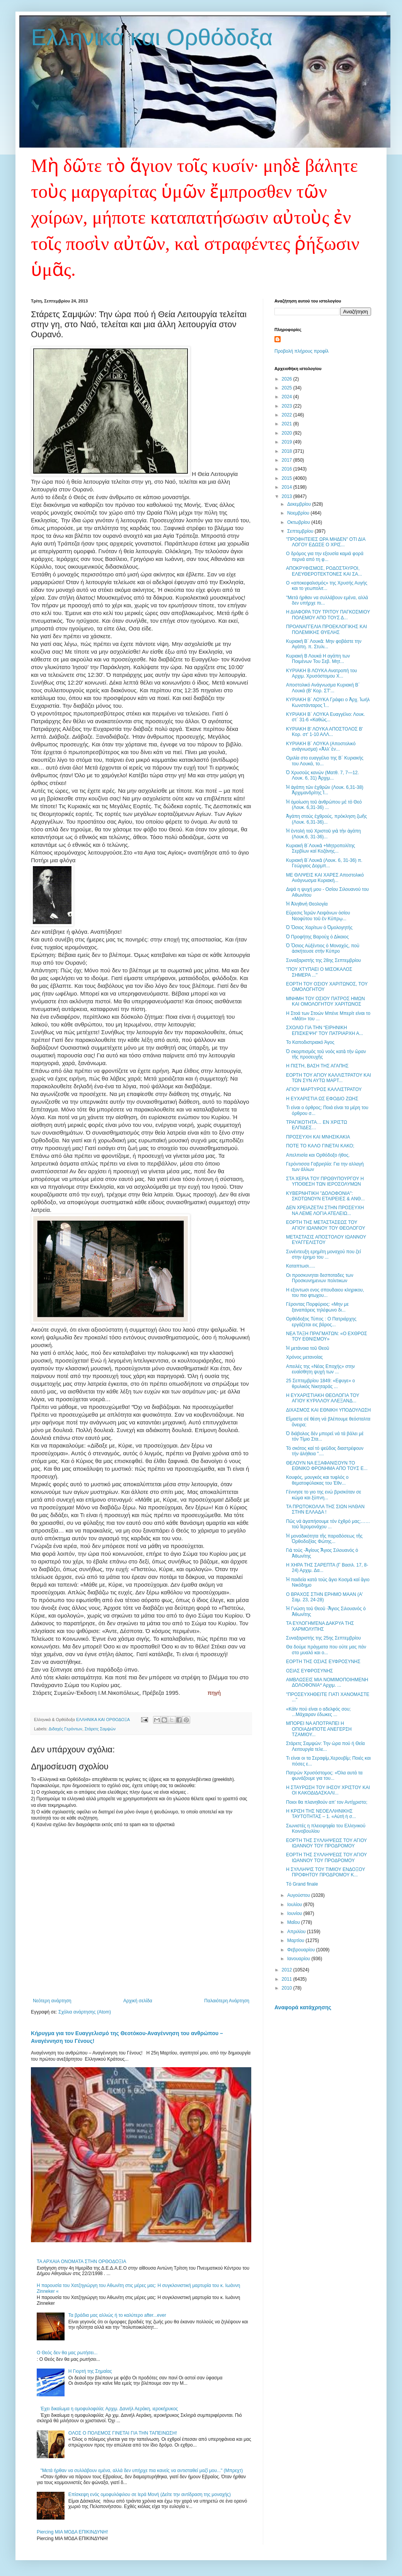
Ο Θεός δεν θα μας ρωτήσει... (67, 2352)
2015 (287, 478)
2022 (287, 415)
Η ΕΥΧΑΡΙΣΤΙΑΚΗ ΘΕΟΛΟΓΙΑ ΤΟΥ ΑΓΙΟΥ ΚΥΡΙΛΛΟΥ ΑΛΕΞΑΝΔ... (322, 1398)
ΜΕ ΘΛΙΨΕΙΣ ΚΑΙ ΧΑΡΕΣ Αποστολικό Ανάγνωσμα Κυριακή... (325, 877)
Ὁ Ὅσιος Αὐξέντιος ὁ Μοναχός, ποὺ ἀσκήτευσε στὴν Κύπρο (322, 948)
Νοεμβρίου (299, 513)
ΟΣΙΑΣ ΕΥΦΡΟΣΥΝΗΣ (309, 1671)
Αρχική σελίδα (137, 2000)
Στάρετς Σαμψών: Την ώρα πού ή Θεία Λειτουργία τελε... (325, 1746)
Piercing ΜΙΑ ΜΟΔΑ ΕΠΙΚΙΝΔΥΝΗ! (72, 2532)
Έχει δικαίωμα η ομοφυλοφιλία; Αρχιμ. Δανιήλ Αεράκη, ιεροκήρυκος (109, 2408)
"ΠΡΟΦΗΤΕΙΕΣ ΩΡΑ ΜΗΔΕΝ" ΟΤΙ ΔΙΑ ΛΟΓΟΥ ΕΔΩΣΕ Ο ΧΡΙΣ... (325, 542)
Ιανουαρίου (299, 1958)
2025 (287, 388)
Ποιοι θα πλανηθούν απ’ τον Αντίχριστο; (326, 1802)
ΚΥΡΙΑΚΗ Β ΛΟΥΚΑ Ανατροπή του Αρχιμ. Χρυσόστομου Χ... (321, 673)
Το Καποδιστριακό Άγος (310, 1042)
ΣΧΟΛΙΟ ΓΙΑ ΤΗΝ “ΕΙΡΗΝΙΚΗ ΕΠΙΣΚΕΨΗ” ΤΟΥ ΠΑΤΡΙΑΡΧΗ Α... (324, 1030)
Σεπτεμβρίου (301, 531)
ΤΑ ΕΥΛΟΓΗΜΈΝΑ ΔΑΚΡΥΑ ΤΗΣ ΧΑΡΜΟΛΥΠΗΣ (320, 1626)
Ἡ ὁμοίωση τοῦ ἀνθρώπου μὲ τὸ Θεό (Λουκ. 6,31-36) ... (324, 804)
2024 (287, 396)
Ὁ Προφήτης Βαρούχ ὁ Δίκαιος (317, 937)
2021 (287, 424)
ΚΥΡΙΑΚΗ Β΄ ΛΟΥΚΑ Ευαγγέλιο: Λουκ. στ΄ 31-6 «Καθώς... (325, 717)
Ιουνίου (295, 1913)
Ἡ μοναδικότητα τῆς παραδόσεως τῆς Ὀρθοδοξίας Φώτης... (324, 1538)
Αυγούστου (299, 1895)
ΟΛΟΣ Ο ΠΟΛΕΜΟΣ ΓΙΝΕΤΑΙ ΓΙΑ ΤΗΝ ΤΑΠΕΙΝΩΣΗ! (122, 2433)
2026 (287, 379)
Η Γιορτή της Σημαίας (90, 2371)
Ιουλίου (295, 1904)
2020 (287, 433)
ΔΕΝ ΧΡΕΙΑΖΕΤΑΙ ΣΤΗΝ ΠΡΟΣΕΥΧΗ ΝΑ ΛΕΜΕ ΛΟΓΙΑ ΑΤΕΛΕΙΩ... (325, 1210)
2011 (287, 1979)
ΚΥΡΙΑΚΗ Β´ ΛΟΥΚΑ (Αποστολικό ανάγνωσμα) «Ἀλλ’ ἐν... (321, 746)
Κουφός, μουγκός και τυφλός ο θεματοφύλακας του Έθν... (317, 1480)
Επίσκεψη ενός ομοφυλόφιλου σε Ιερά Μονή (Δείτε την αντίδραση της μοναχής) (149, 2494)
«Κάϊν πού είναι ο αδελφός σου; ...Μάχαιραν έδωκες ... (318, 1711)
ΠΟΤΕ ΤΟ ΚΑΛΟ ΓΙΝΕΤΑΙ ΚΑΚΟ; (320, 1146)
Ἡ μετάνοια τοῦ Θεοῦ (307, 1348)
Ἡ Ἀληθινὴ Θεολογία (307, 904)
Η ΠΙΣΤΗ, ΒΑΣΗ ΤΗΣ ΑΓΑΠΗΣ (317, 1066)
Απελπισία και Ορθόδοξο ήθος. (318, 1155)
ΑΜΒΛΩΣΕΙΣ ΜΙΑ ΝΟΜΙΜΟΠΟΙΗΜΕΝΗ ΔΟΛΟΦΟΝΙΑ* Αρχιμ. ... (327, 1682)
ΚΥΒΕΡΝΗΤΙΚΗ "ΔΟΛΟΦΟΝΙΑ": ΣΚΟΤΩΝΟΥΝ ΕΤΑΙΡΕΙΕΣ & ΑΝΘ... (325, 1196)
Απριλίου (297, 1931)
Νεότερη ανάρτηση (52, 2000)
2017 (287, 460)
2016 (287, 469)
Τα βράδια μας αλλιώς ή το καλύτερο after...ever (117, 2315)
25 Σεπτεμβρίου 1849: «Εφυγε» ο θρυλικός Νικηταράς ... (320, 1383)
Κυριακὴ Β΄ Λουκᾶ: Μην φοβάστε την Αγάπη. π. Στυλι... (323, 644)
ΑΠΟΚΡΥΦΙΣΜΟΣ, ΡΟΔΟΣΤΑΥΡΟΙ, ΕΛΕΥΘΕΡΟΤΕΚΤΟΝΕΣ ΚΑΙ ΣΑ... (324, 571)
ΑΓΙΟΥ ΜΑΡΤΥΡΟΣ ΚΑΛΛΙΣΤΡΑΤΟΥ (324, 1089)
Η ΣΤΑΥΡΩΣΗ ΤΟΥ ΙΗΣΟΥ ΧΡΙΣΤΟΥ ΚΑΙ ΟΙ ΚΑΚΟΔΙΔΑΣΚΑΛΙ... (328, 1790)
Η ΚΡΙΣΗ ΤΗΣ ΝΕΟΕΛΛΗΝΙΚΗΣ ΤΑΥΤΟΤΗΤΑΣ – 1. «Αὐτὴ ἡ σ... (321, 1813)
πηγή (214, 1692)
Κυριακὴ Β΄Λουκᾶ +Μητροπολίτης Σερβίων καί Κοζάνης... (320, 848)
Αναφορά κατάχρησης (302, 2007)
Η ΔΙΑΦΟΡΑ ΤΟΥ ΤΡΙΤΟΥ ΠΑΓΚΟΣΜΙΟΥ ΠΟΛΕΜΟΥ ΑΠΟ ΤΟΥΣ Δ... (328, 614)
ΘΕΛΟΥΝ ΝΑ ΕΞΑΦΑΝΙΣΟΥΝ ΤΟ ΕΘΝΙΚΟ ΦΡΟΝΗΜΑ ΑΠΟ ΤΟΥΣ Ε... (327, 1465)
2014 (287, 487)
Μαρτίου (296, 1940)
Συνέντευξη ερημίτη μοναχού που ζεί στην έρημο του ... (323, 1254)
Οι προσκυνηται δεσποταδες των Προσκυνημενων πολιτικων (319, 1278)
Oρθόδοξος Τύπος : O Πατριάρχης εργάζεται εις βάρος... (321, 1321)
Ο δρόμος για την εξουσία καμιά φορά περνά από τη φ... (324, 556)
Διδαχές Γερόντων (65, 1728)
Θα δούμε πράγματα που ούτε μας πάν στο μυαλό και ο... (326, 1649)
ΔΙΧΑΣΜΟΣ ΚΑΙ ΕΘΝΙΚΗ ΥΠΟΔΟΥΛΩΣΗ (328, 1410)
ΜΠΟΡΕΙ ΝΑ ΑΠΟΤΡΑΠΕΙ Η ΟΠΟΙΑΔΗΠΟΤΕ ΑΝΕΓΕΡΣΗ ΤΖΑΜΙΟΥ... (319, 1729)
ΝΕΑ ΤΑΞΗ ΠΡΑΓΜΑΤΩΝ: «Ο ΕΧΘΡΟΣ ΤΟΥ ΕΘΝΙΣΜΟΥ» (326, 1336)
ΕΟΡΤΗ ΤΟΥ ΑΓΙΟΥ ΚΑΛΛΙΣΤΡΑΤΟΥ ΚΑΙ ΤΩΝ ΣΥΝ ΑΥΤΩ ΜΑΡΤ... (328, 1077)
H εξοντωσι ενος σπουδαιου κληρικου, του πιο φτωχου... (325, 1292)
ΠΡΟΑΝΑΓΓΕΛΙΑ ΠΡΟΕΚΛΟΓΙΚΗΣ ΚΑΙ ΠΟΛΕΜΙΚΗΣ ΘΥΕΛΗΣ (326, 629)
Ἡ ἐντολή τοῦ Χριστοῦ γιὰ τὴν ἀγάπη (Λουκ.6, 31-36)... (323, 833)
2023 (287, 406)
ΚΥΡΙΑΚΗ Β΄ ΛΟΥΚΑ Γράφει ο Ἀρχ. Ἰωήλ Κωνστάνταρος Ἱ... (328, 702)
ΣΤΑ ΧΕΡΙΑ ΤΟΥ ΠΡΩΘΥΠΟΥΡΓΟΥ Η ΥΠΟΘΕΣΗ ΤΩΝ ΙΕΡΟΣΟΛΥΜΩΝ (325, 1181)
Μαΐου (294, 1922)
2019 (287, 442)
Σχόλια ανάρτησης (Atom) (84, 2012)
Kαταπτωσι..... (300, 1266)
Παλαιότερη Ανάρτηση (226, 2000)
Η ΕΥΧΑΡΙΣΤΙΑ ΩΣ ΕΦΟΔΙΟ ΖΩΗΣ (322, 1098)
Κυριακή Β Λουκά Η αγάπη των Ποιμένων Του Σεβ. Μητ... (318, 658)
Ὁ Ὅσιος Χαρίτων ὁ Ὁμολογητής (319, 927)
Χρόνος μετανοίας (304, 1357)
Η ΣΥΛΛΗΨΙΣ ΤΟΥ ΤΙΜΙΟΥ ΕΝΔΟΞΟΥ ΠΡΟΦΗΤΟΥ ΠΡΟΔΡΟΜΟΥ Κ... (325, 1872)
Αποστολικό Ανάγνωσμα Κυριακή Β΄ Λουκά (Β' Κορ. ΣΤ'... (323, 687)
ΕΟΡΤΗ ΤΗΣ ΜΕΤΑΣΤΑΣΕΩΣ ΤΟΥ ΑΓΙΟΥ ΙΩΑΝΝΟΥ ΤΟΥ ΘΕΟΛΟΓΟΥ (325, 1225)
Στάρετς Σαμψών (100, 1728)
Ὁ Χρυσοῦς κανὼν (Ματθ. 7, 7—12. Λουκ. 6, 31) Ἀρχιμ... (322, 775)
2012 (287, 1970)
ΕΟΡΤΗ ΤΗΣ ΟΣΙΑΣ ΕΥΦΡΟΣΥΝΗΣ (323, 1661)
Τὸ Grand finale (302, 1884)
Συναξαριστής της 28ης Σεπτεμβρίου (323, 960)
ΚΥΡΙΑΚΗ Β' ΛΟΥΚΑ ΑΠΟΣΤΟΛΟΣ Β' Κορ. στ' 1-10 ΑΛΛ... (324, 731)
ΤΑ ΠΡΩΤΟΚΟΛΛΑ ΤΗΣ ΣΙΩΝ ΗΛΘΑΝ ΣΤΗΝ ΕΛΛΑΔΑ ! (325, 1509)
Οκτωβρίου (299, 522)
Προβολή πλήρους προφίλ (301, 351)
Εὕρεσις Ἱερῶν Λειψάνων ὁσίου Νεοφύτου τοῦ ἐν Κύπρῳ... (318, 915)
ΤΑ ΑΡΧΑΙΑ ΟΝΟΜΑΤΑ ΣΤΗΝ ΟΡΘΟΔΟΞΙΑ (81, 2261)
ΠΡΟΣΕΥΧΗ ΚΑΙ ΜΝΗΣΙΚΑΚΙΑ (318, 1137)
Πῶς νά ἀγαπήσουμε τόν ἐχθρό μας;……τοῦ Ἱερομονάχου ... (328, 1524)
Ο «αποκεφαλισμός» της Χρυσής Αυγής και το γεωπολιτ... (326, 585)
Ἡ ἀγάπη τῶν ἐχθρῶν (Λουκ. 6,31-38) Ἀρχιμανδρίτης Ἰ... (324, 790)
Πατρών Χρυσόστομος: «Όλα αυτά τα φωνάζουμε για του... (324, 1775)
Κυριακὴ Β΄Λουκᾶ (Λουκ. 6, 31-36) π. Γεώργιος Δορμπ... (324, 863)
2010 (287, 1988)
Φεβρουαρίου (301, 1949)
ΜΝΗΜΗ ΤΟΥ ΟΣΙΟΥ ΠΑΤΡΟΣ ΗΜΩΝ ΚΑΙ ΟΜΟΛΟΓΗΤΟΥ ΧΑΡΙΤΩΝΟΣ (325, 1001)
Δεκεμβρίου (299, 504)
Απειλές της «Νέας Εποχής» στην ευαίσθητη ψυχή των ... (320, 1369)
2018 (287, 451)
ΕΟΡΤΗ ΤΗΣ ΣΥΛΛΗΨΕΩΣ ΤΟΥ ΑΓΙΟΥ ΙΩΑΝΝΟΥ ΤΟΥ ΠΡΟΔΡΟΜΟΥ (326, 1843)
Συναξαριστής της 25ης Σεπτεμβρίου (323, 1638)
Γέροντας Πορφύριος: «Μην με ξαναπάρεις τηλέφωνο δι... (317, 1307)
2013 (287, 496)
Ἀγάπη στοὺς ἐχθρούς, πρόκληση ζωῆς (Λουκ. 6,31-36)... (326, 819)
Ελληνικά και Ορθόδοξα (152, 37)
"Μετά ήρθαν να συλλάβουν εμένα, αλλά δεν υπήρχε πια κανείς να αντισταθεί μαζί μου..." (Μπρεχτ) (142, 2470)
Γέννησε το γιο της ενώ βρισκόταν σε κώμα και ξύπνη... (323, 1494)
